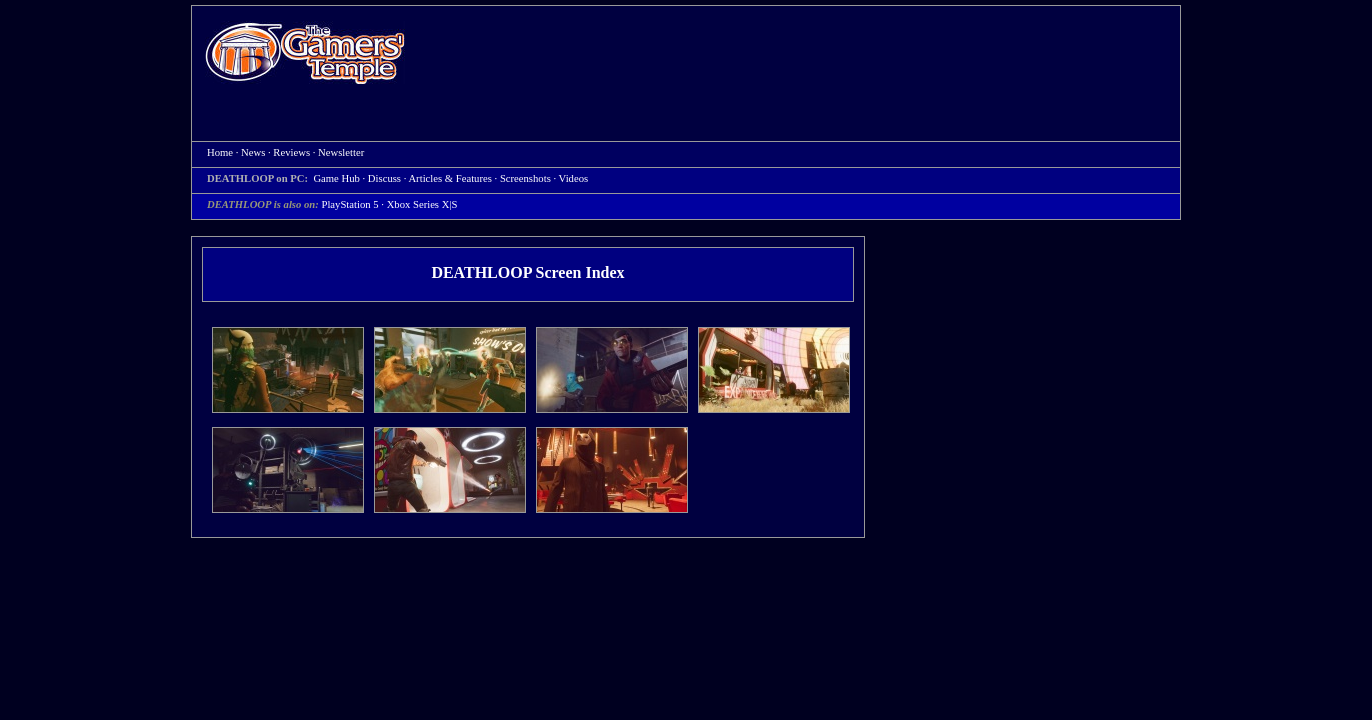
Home (305, 52)
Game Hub (336, 178)
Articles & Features (449, 178)
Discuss (384, 178)
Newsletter (341, 152)
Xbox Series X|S (422, 204)
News (253, 152)
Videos (574, 178)
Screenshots (525, 178)
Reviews (291, 152)
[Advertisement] (803, 56)
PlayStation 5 (349, 204)
